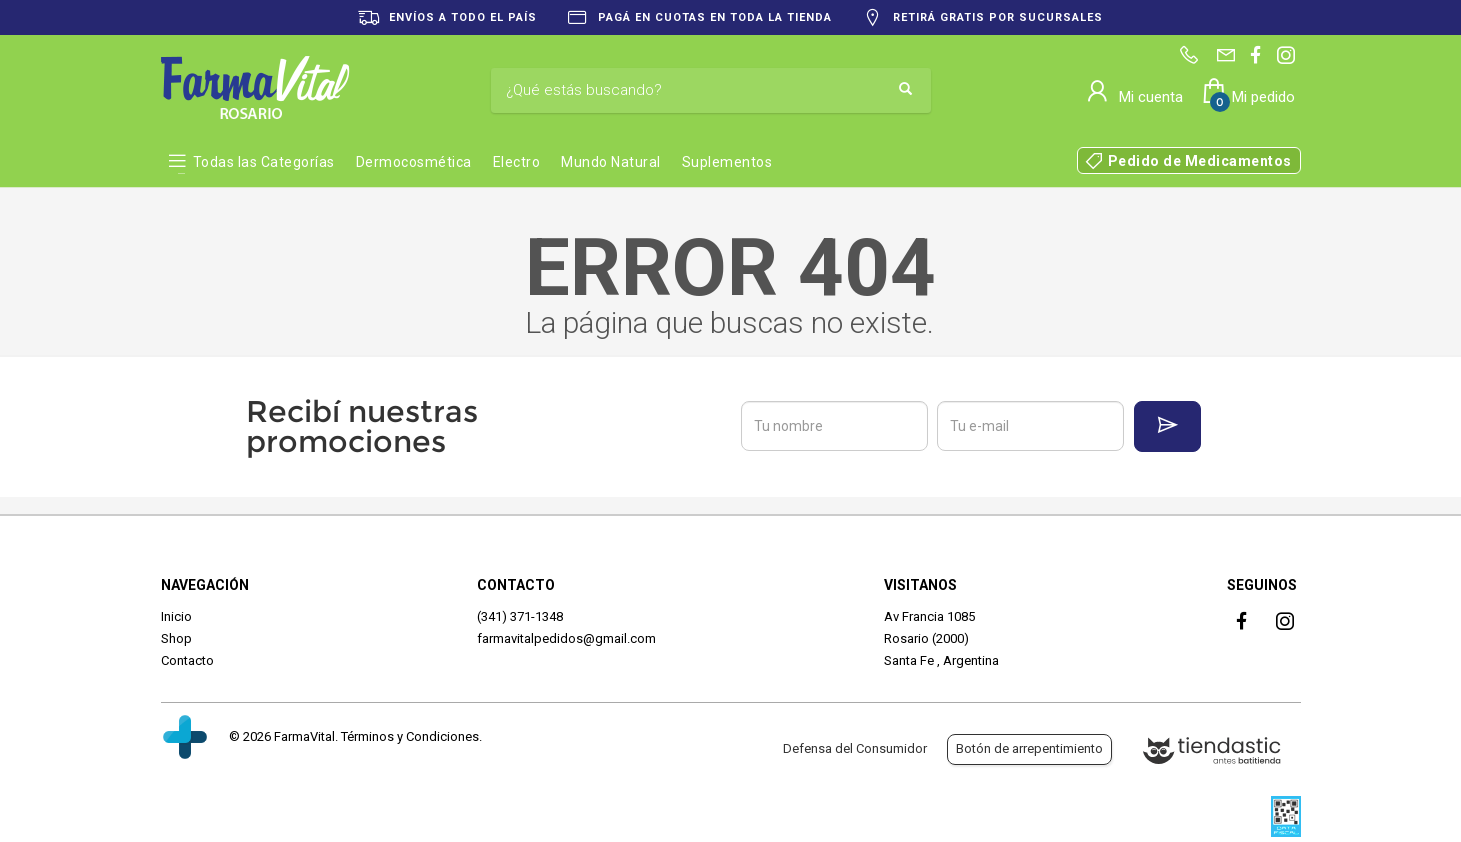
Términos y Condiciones (410, 736)
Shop (176, 638)
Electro (517, 162)
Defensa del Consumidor (855, 748)
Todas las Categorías (264, 162)
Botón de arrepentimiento (1029, 748)
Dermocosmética (414, 162)
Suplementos (727, 162)
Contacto (187, 660)
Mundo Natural (611, 162)
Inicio (176, 616)
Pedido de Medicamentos (1200, 161)
